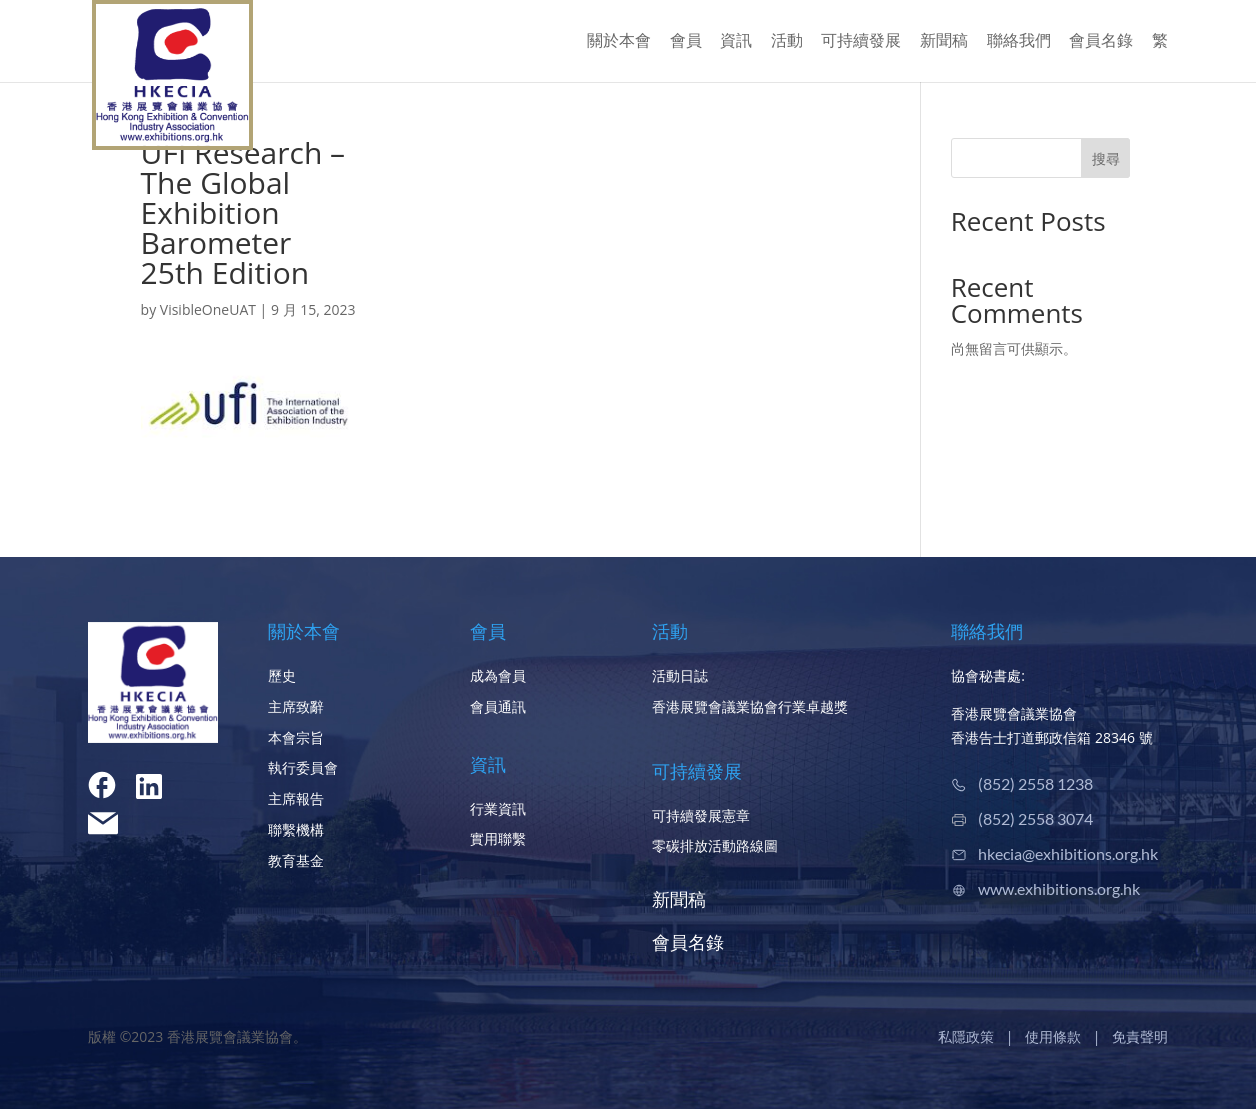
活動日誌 (680, 675)
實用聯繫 (498, 838)
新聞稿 (944, 42)
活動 (787, 42)
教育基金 (296, 860)
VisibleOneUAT (208, 309)
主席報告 (296, 798)
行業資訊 (498, 808)
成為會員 (498, 675)
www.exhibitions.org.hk (1059, 888)
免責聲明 (1140, 1036)
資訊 (736, 42)
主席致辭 (296, 706)
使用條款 (1053, 1036)
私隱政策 (966, 1036)
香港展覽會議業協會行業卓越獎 (750, 706)
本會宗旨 (296, 737)
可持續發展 (861, 42)
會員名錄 (1101, 42)
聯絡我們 (1019, 42)
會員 (686, 42)
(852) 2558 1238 (1035, 783)
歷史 (282, 675)
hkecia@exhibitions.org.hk (1068, 853)
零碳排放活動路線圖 (715, 845)
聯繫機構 (296, 829)
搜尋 (1106, 158)
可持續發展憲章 (701, 815)
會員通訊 (498, 706)
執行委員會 (303, 767)
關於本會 (619, 42)
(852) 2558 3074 (1035, 818)
